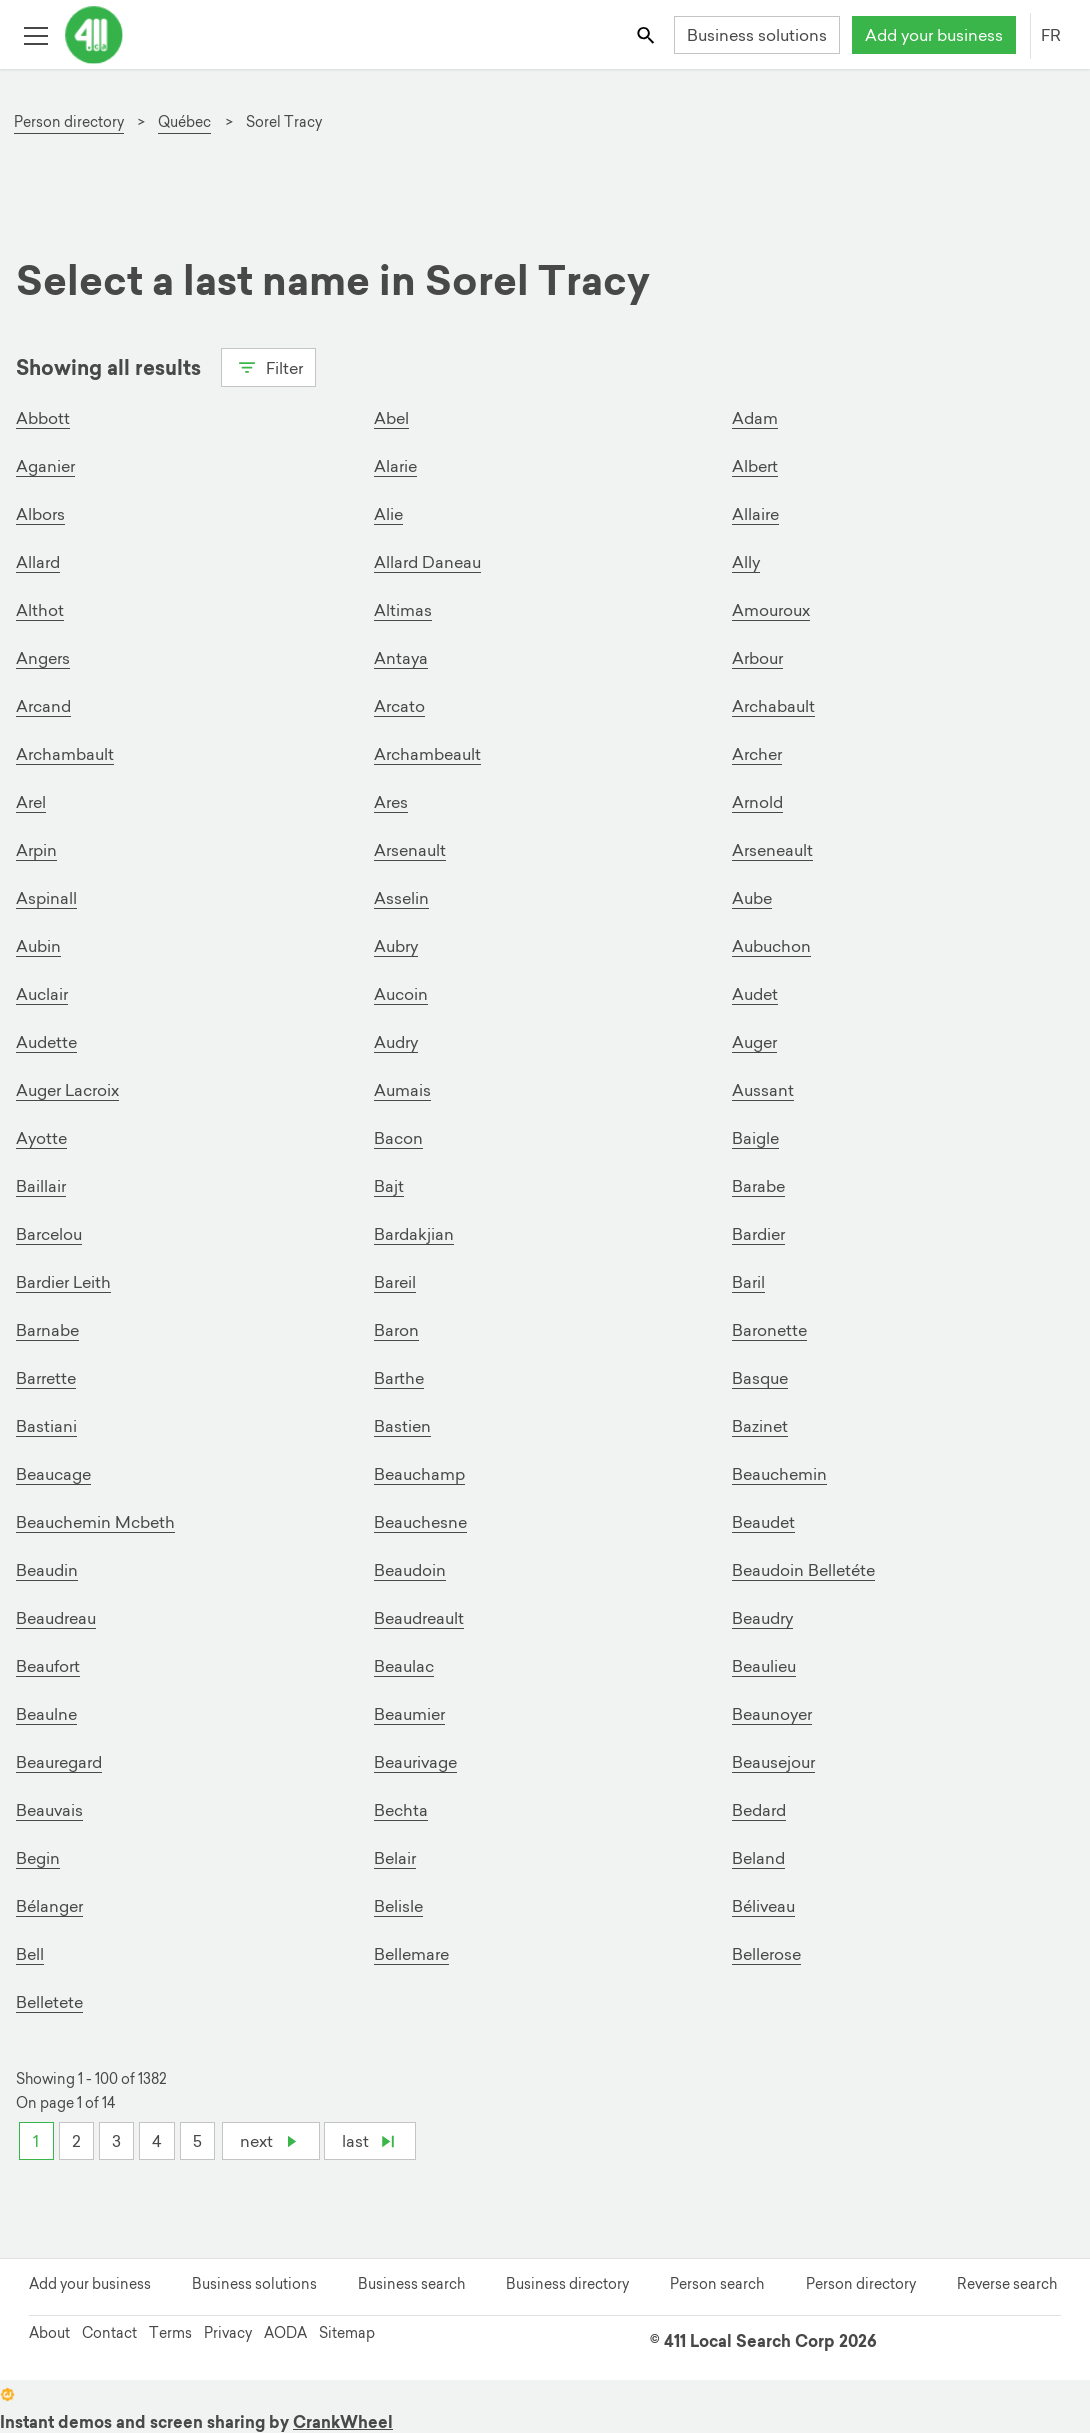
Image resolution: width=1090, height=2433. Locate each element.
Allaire (755, 514)
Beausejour (773, 1762)
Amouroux (771, 610)
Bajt (389, 1186)
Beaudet (763, 1522)
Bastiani (46, 1426)
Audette (46, 1042)
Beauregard (59, 1762)
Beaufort (48, 1666)
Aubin (38, 946)
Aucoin (401, 994)
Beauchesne (420, 1522)
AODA (285, 2333)
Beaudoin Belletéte (803, 1570)
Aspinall (46, 898)
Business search (411, 2284)
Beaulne (46, 1714)
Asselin (401, 898)
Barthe (399, 1378)
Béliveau (763, 1906)
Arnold (757, 802)
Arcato (399, 706)
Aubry (396, 946)
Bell (30, 1954)
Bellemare (411, 1954)
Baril (748, 1282)
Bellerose (766, 1954)
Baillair (41, 1186)
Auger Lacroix (67, 1090)
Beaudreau (56, 1618)
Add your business (934, 35)
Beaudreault (419, 1618)
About (49, 2333)
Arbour (757, 658)
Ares (391, 802)
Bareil (395, 1282)
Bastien (402, 1426)
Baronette (769, 1330)
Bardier (758, 1234)
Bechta (401, 1810)
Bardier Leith (63, 1282)
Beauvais (49, 1810)
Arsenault (410, 850)
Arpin (36, 850)
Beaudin (47, 1570)
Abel (391, 418)
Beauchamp (419, 1474)
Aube (752, 898)
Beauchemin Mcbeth (95, 1522)
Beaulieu (764, 1666)
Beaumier (409, 1714)
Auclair (42, 994)
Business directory (567, 2284)
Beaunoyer (772, 1714)
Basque (760, 1378)
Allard (38, 562)
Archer (757, 754)
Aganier (45, 466)
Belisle (398, 1906)
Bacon (398, 1138)
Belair (395, 1858)
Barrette (46, 1378)
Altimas (403, 610)
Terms (170, 2333)
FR (1051, 35)
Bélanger (49, 1906)
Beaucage (53, 1474)
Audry (396, 1042)
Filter (268, 366)
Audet (755, 994)
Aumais (402, 1090)
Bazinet (760, 1426)
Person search (717, 2284)
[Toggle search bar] (647, 34)
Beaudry (762, 1618)
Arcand (43, 706)
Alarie (395, 466)
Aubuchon (771, 946)
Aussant (763, 1090)
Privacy (228, 2333)
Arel (31, 802)
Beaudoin (410, 1570)
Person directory (861, 2284)
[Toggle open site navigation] (35, 34)
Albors (40, 514)
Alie (388, 514)
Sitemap (347, 2333)
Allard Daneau (427, 562)
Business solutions (757, 35)
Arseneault (772, 850)
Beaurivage (415, 1762)
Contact (109, 2333)
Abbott (43, 418)
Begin (38, 1858)
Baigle (755, 1138)
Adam (755, 418)
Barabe (758, 1186)
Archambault (65, 754)
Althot (40, 610)
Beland (758, 1858)
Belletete (49, 2002)
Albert (755, 466)
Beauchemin (779, 1474)
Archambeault (427, 754)
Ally (746, 562)
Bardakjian (414, 1234)
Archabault (773, 706)
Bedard (759, 1810)
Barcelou (49, 1234)
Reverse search (1007, 2284)
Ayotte (41, 1138)
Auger (754, 1042)
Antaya (401, 658)
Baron (396, 1330)
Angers (43, 658)
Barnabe (47, 1330)
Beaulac (404, 1666)
